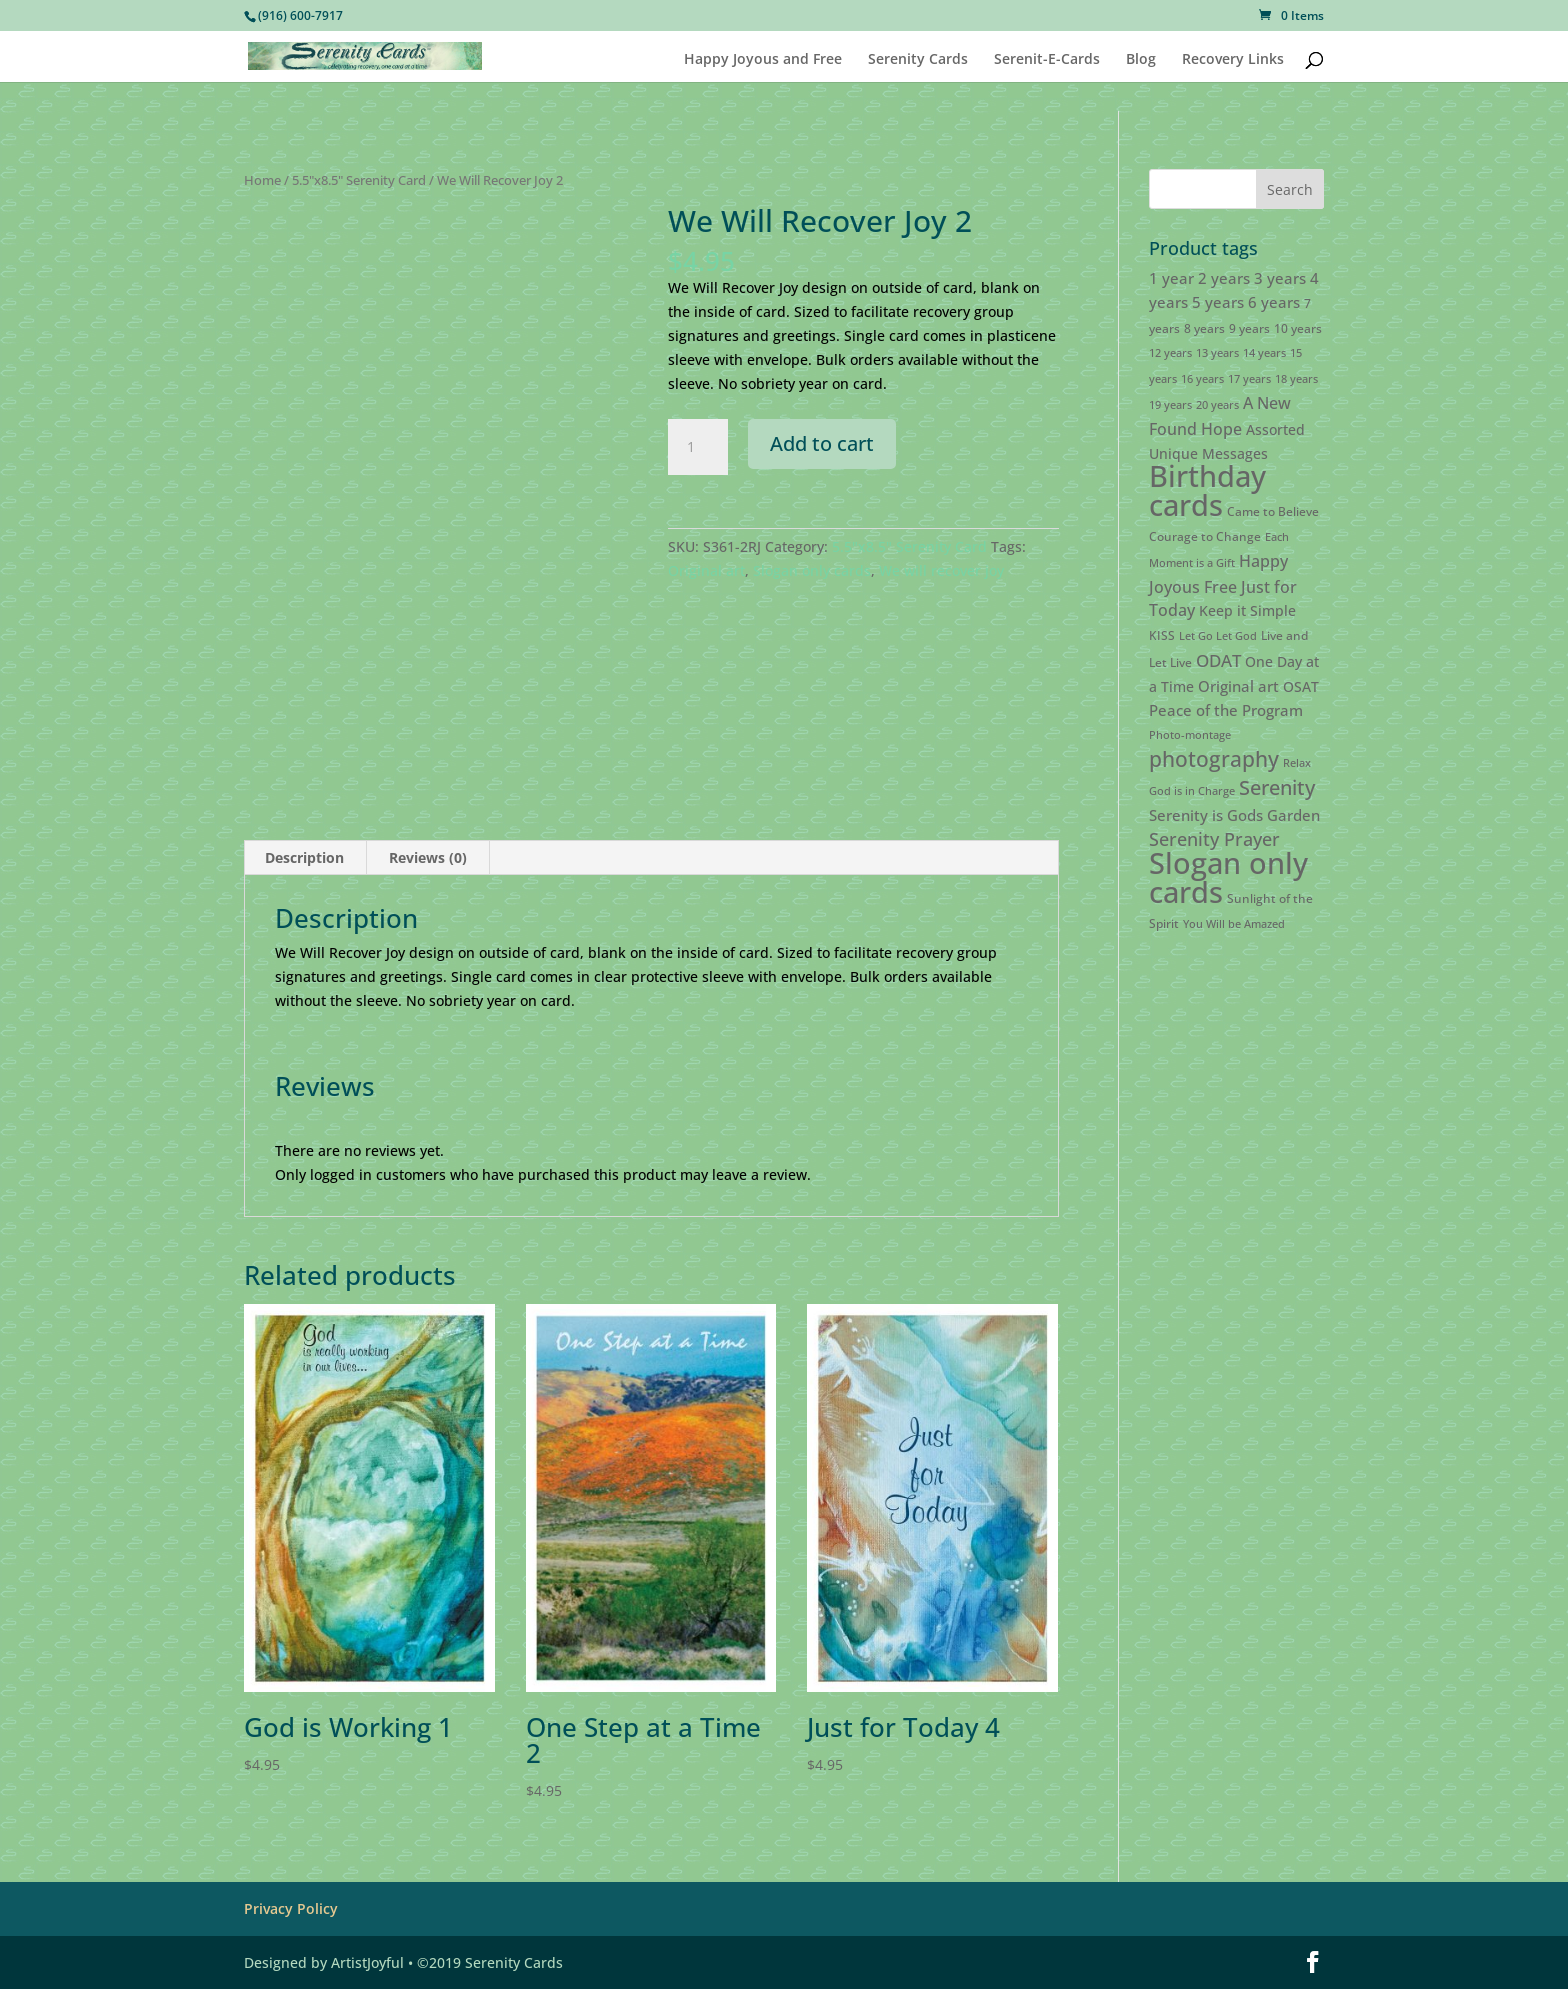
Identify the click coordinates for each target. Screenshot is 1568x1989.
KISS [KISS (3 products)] (1162, 635)
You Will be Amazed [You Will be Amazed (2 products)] (1234, 924)
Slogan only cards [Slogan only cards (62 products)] (1228, 877)
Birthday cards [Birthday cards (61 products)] (1207, 490)
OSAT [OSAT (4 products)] (1301, 686)
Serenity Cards (918, 54)
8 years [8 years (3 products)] (1204, 328)
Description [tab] (304, 857)
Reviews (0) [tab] (428, 857)
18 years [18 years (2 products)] (1296, 379)
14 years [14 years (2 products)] (1264, 353)
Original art (706, 570)
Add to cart (822, 443)
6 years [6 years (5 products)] (1274, 302)
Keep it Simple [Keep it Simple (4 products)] (1247, 610)
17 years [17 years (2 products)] (1249, 379)
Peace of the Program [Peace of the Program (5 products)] (1226, 710)
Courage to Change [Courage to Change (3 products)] (1205, 536)
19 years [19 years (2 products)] (1170, 405)
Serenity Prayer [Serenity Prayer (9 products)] (1214, 839)
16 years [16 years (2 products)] (1202, 379)
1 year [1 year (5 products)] (1171, 278)
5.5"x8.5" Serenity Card (359, 180)
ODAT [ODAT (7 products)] (1218, 660)
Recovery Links (1233, 54)
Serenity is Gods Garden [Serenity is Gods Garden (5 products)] (1234, 815)
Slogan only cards (812, 570)
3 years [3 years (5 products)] (1280, 278)
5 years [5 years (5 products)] (1218, 302)
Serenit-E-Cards (1047, 54)
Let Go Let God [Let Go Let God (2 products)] (1218, 636)
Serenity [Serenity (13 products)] (1277, 787)
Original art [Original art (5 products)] (1238, 686)
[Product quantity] (698, 447)
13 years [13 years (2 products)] (1217, 353)
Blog (1141, 54)
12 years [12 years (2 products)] (1170, 353)
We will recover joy (941, 570)
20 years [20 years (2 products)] (1217, 405)
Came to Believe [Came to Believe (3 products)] (1273, 511)
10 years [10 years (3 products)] (1298, 328)
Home (262, 180)
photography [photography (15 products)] (1214, 759)
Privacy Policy (291, 1908)
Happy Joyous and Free (763, 54)
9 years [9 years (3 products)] (1249, 328)
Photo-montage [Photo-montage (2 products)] (1190, 735)
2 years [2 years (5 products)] (1224, 278)
